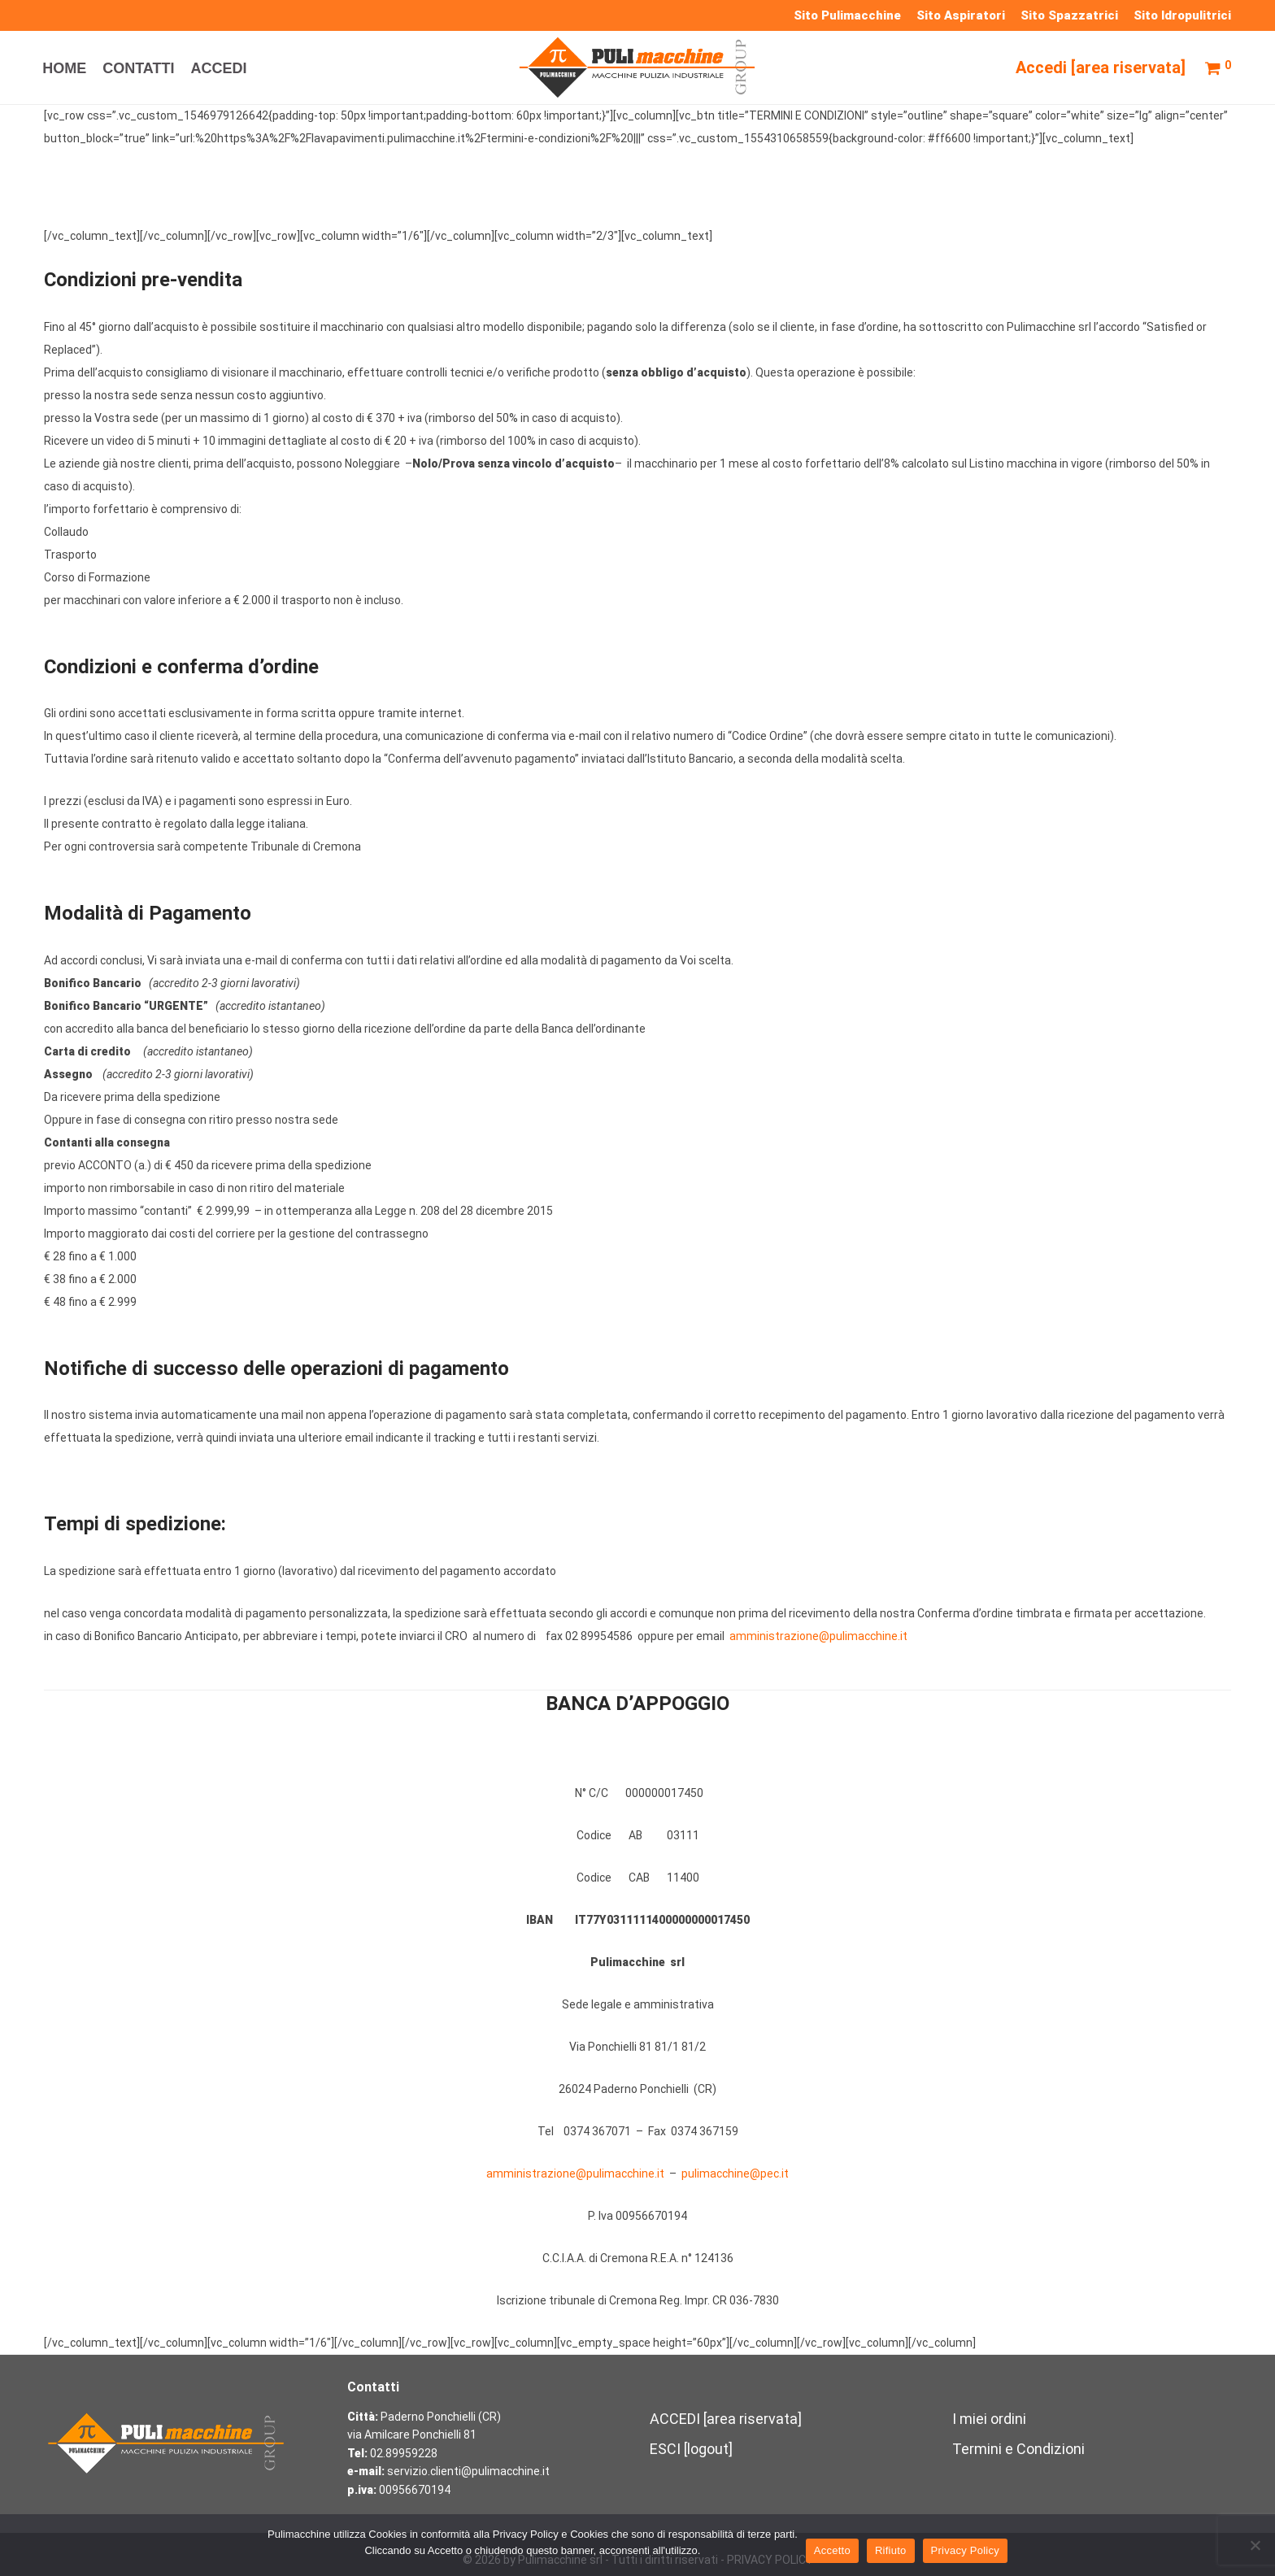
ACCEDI (219, 68)
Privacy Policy (965, 2550)
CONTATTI (138, 68)
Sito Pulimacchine (847, 16)
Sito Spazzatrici (1069, 16)
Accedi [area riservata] (1101, 67)
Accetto (832, 2550)
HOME (64, 68)
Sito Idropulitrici (1182, 16)
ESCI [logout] (691, 2448)
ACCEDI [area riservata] (726, 2418)
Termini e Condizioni (1018, 2448)
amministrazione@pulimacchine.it (575, 2173)
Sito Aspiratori (960, 16)
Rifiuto (891, 2550)
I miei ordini (989, 2418)
